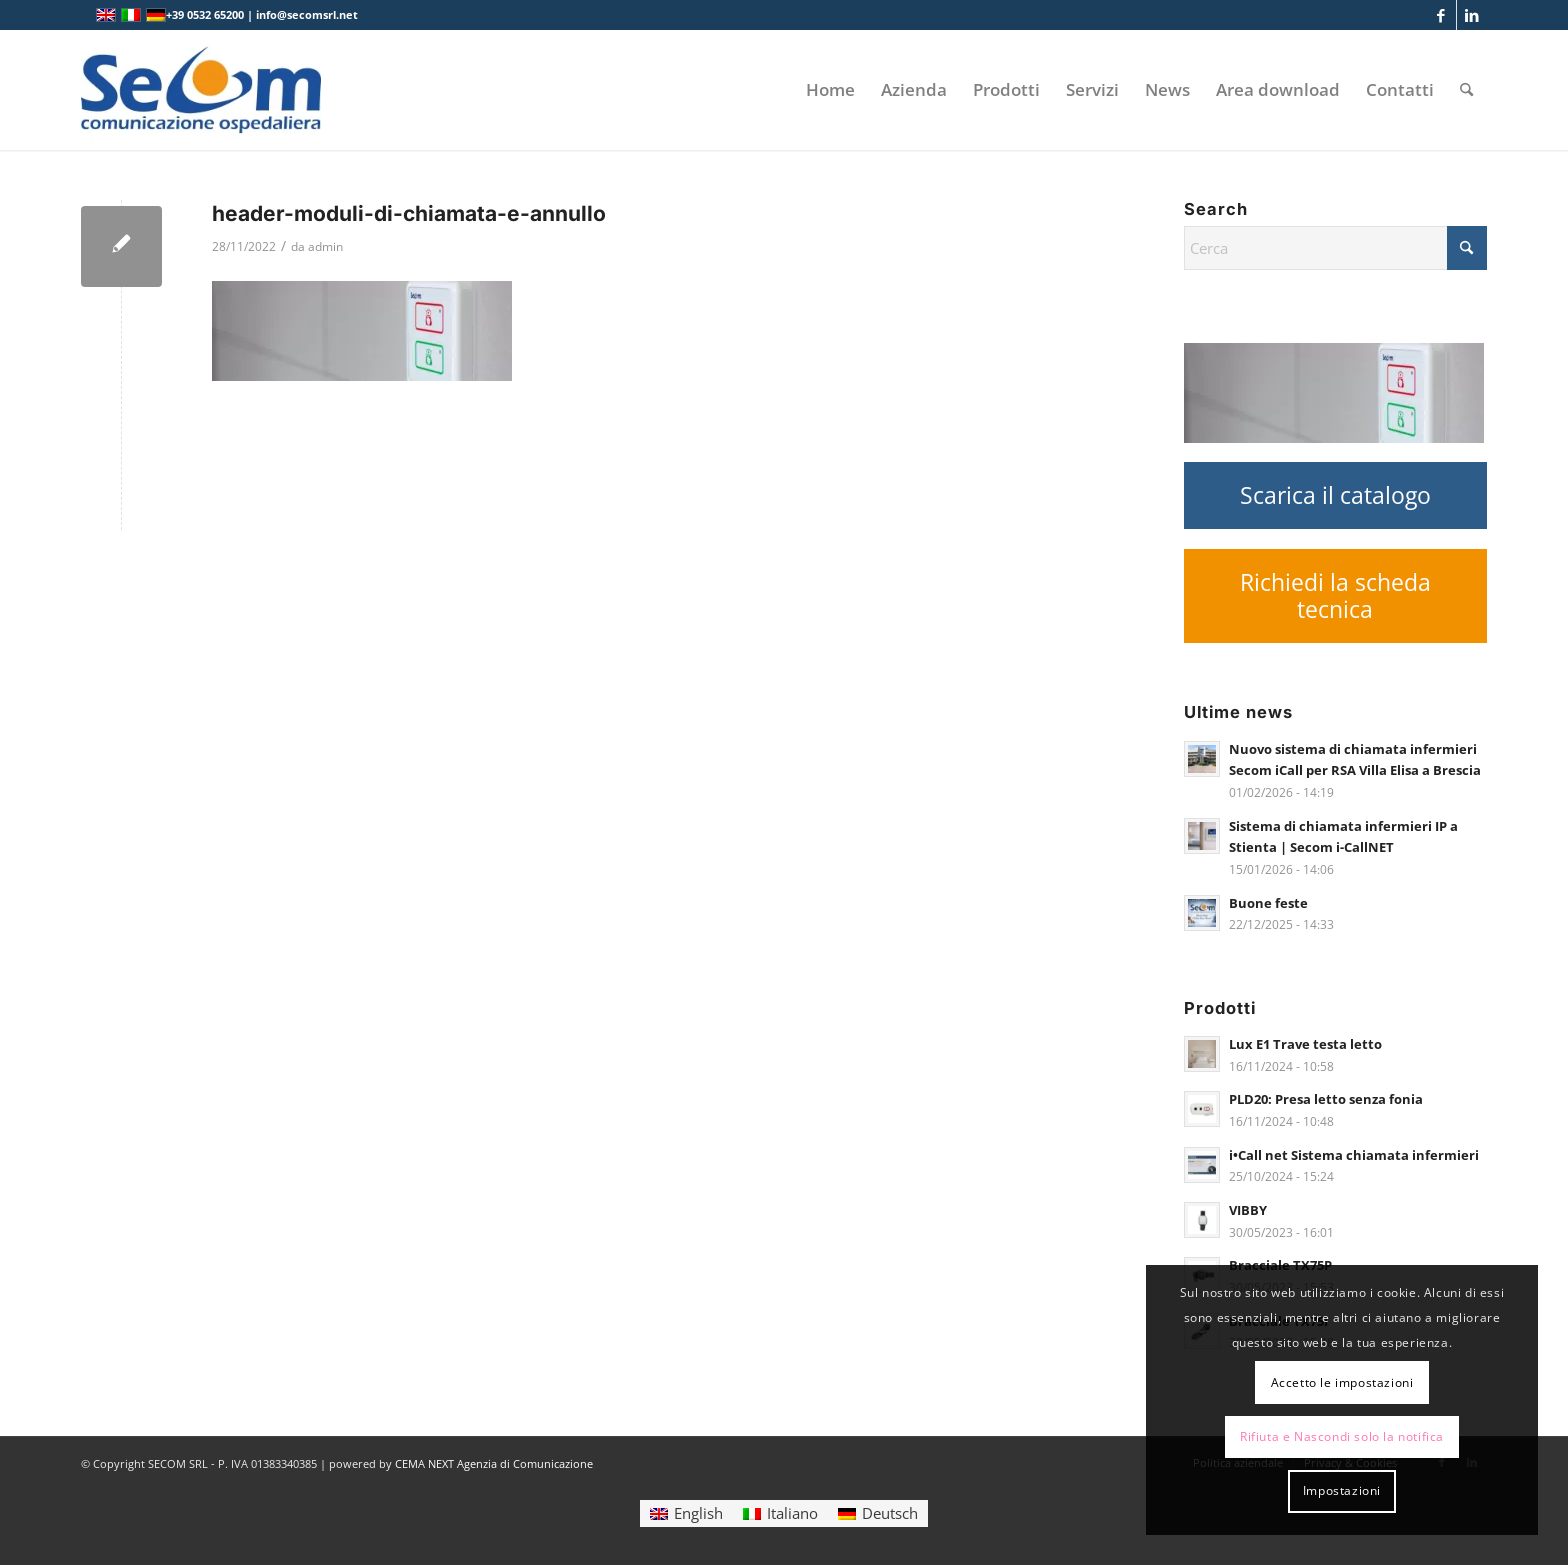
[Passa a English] (686, 1513)
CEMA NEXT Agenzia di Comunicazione (494, 1463)
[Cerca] (1466, 90)
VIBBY (1248, 1210)
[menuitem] (830, 90)
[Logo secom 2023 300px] (201, 90)
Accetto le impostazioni (1342, 1382)
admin (325, 246)
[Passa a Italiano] (780, 1513)
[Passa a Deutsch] (878, 1513)
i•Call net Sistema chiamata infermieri (1354, 1155)
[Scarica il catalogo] (1335, 495)
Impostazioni (1342, 1490)
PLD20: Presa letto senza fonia (1326, 1099)
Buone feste (1268, 903)
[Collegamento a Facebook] (1441, 15)
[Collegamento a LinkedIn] (1472, 15)
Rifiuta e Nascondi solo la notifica (1342, 1436)
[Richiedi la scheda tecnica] (1335, 596)
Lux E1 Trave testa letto (1305, 1044)
